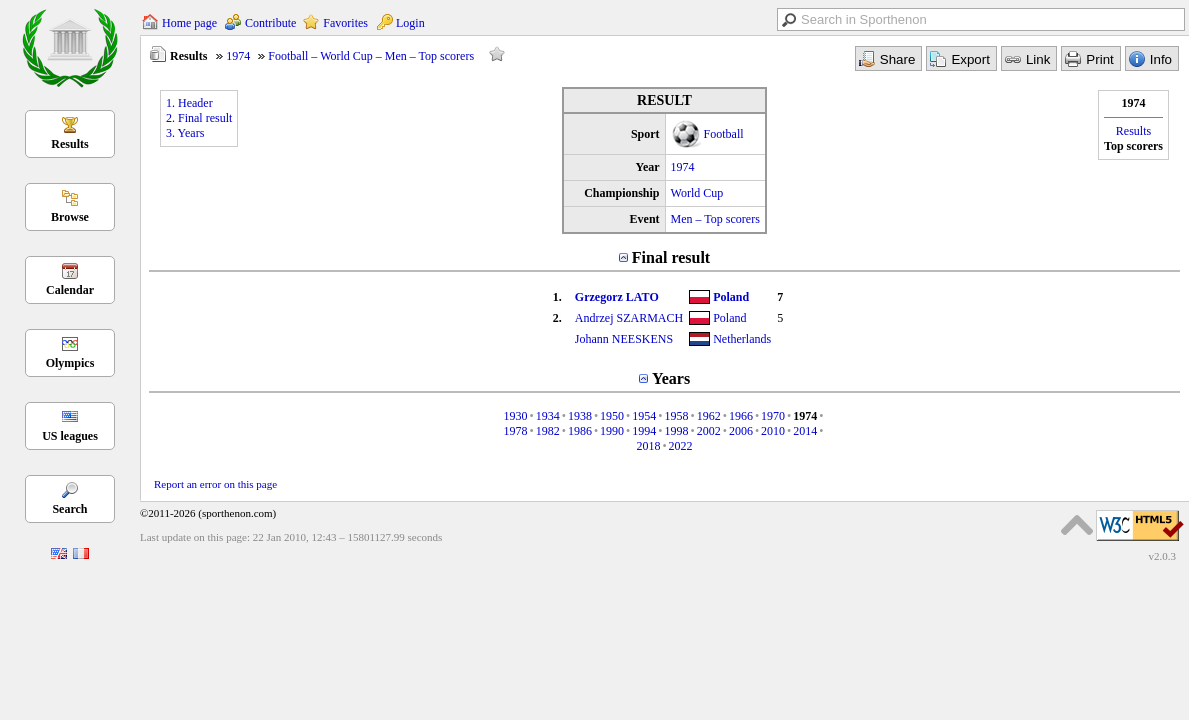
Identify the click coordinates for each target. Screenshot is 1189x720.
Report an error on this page (215, 484)
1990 (612, 431)
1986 (580, 431)
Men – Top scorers (715, 219)
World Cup (697, 193)
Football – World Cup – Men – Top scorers (371, 56)
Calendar (70, 290)
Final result (671, 257)
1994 (644, 431)
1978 (515, 431)
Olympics (70, 363)
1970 (773, 416)
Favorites (345, 23)
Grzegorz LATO (617, 297)
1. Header (189, 103)
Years (671, 378)
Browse (70, 217)
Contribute (270, 23)
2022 (681, 446)
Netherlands (742, 339)
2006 (741, 431)
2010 (773, 431)
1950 (612, 416)
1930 (515, 416)
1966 (741, 416)
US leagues (70, 436)
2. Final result (199, 118)
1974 (238, 56)
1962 (709, 416)
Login (410, 23)
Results (69, 144)
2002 (709, 431)
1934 (548, 416)
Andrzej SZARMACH (629, 318)
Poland (731, 297)
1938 (580, 416)
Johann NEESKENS (624, 339)
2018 (648, 446)
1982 (548, 431)
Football (724, 134)
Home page (189, 23)
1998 (677, 431)
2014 (805, 431)
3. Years (185, 133)
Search (69, 509)
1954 (644, 416)
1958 (677, 416)
